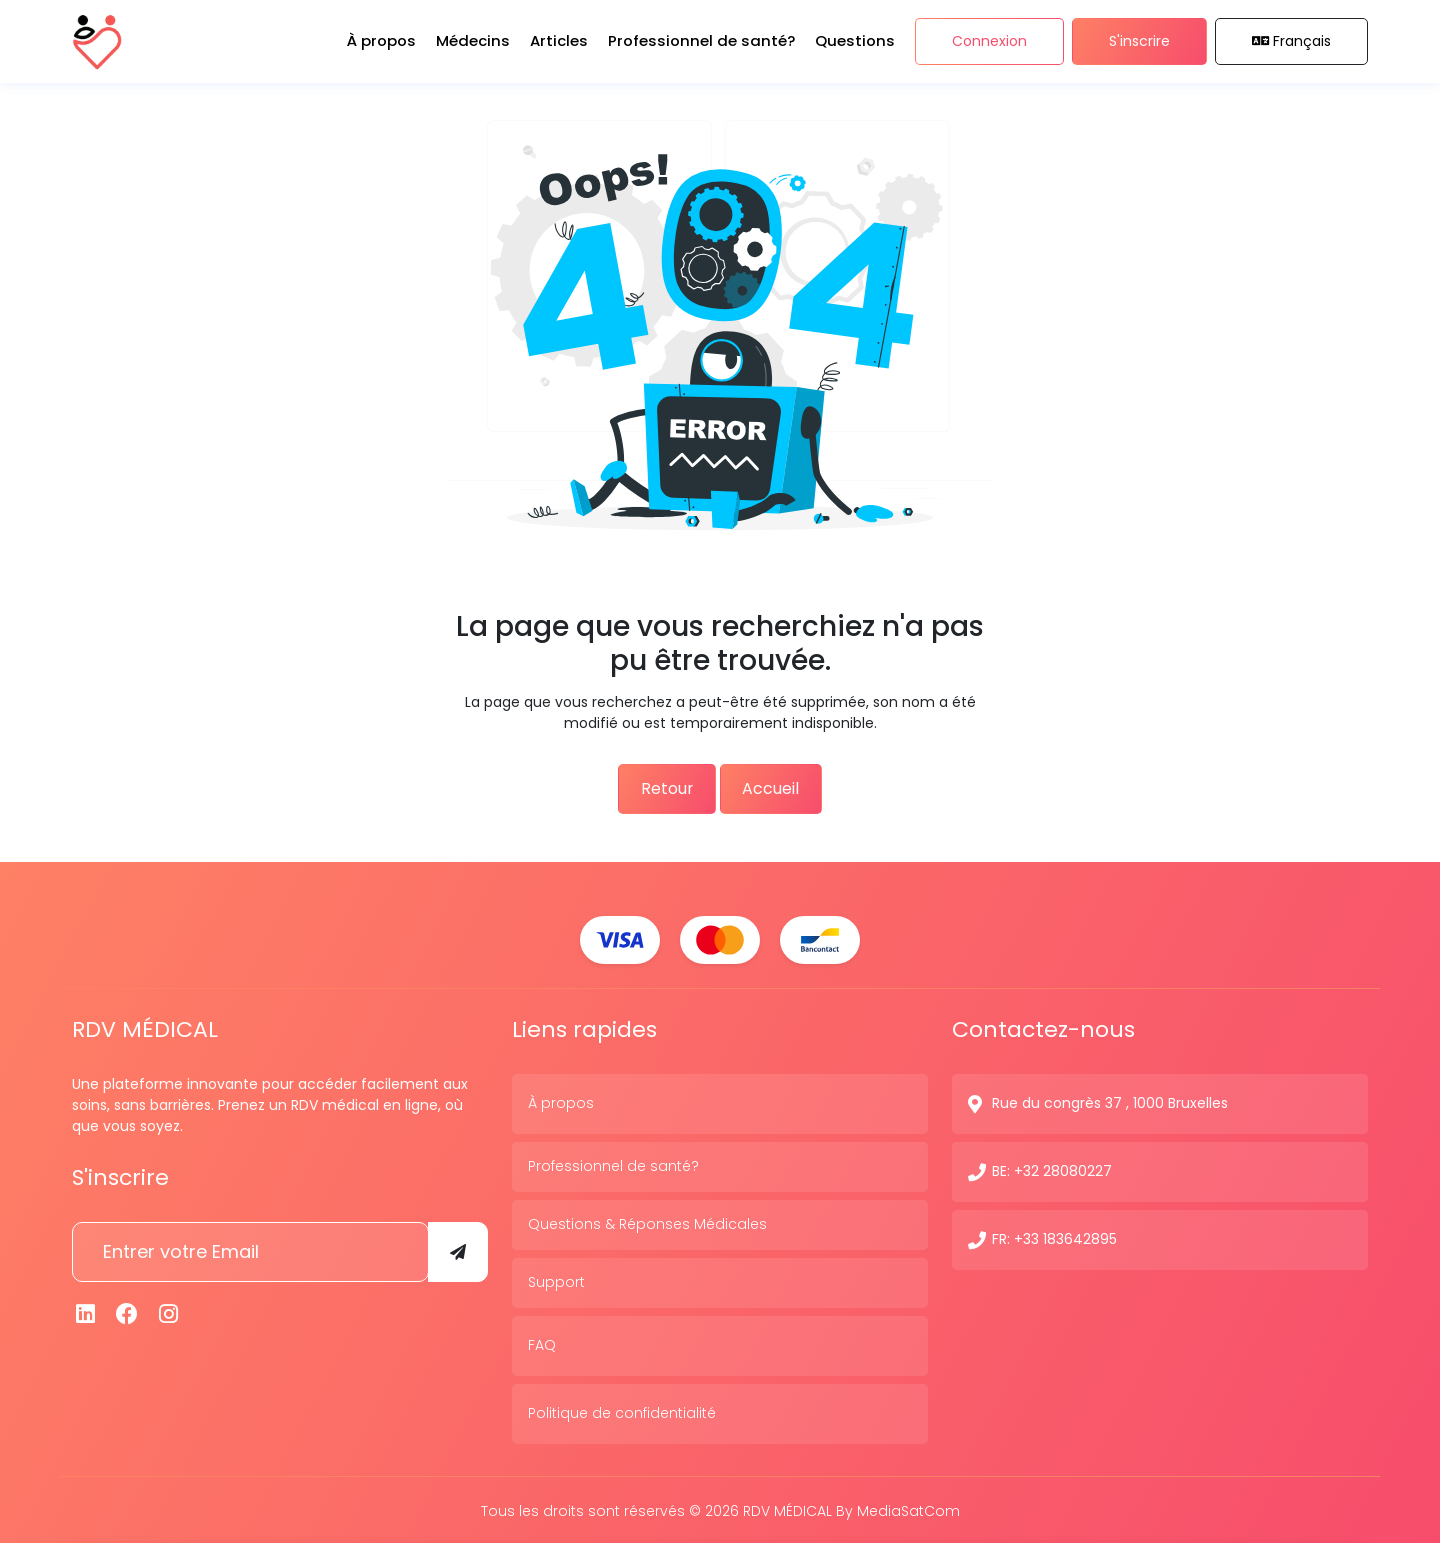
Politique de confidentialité (622, 1411)
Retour (656, 787)
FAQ (542, 1343)
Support (556, 1280)
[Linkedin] (86, 1311)
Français (1292, 48)
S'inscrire (1139, 48)
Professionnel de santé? (613, 1164)
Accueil (782, 787)
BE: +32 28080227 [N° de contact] (1052, 1169)
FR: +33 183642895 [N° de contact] (1054, 1237)
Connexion (989, 48)
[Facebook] (128, 1311)
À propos (561, 1101)
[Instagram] (169, 1311)
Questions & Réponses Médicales (647, 1222)
